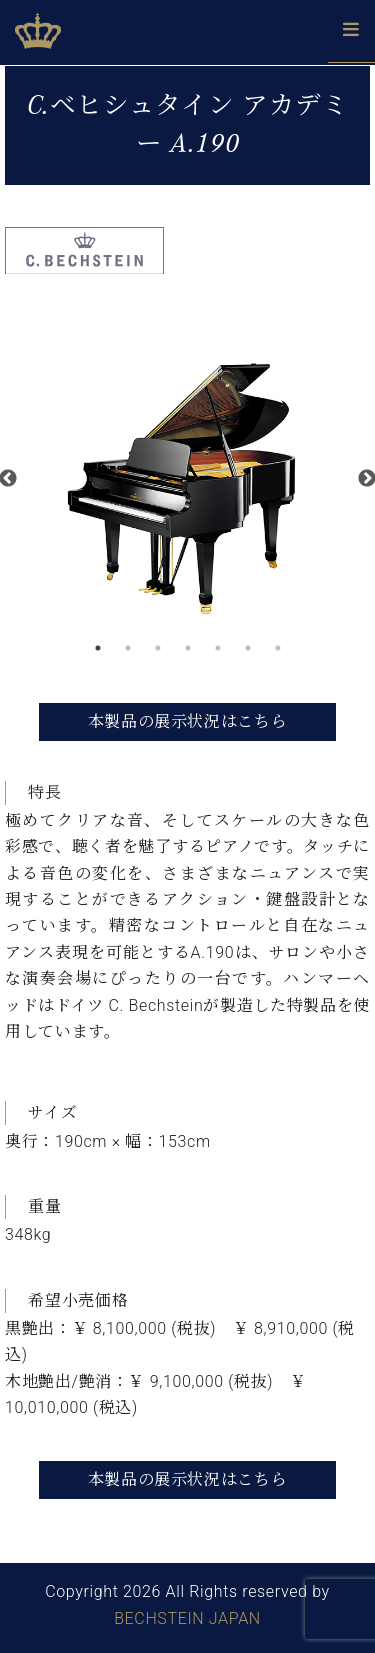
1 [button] (98, 648)
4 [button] (188, 648)
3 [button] (158, 648)
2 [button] (128, 648)
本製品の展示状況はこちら (188, 721)
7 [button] (278, 648)
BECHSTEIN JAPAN (187, 1618)
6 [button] (248, 648)
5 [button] (218, 648)
